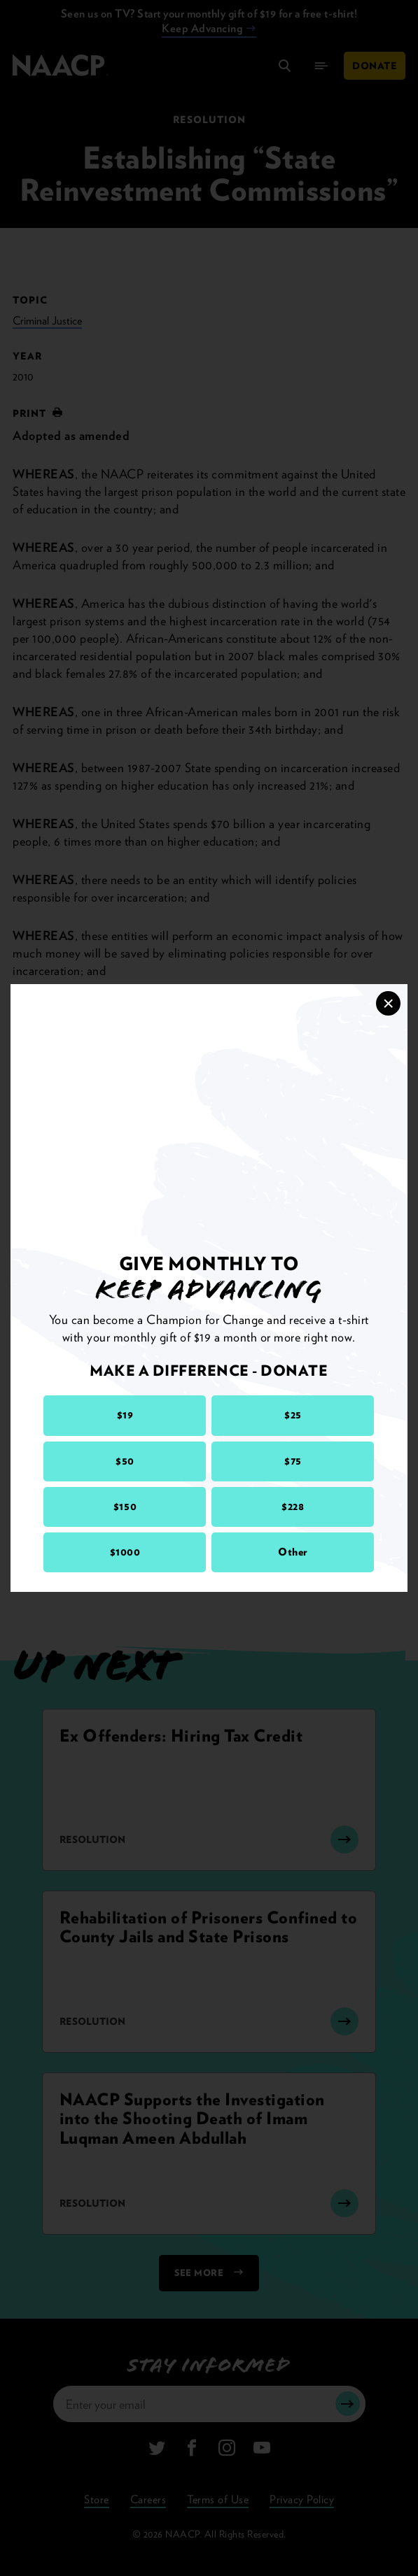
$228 (292, 1506)
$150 (125, 1506)
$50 (125, 1461)
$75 (293, 1461)
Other (293, 1552)
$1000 (125, 1552)
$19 (125, 1415)
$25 (293, 1415)
